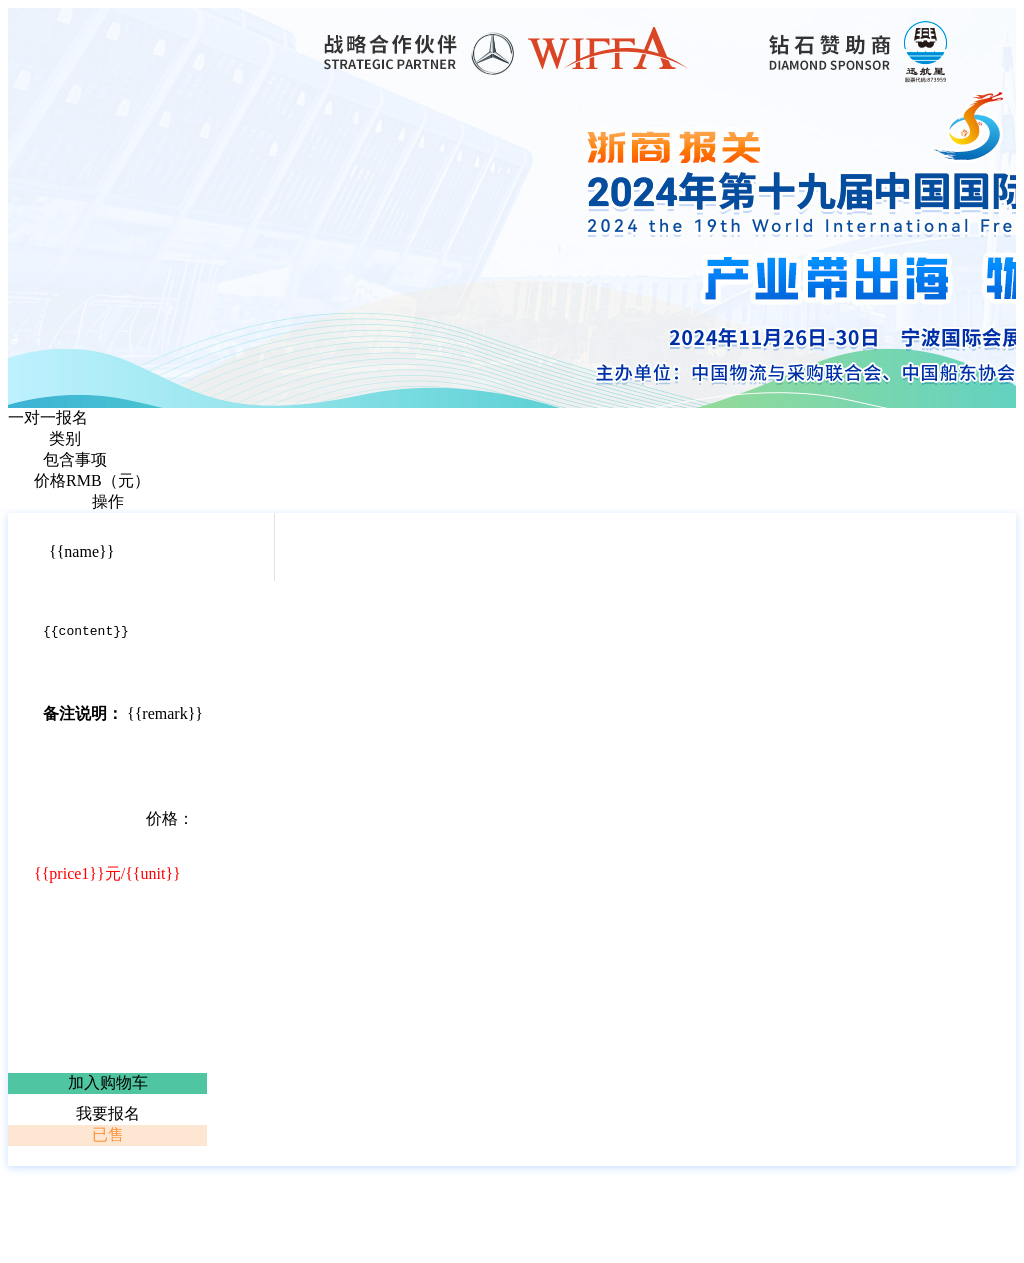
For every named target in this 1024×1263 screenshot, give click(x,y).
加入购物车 (108, 1085)
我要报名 (108, 1116)
